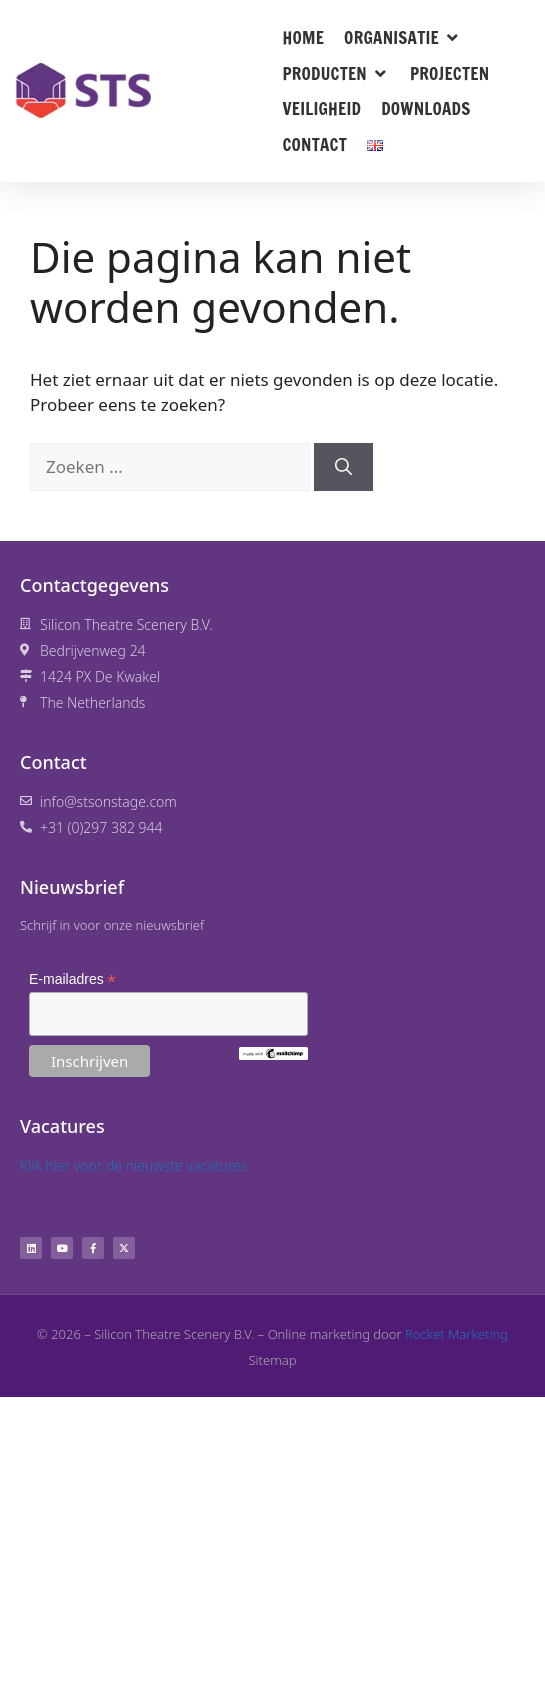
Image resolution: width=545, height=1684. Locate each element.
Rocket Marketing (456, 1334)
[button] (403, 38)
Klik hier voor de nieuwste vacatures (133, 1165)
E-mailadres (72, 979)
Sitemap (272, 1360)
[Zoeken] (343, 467)
